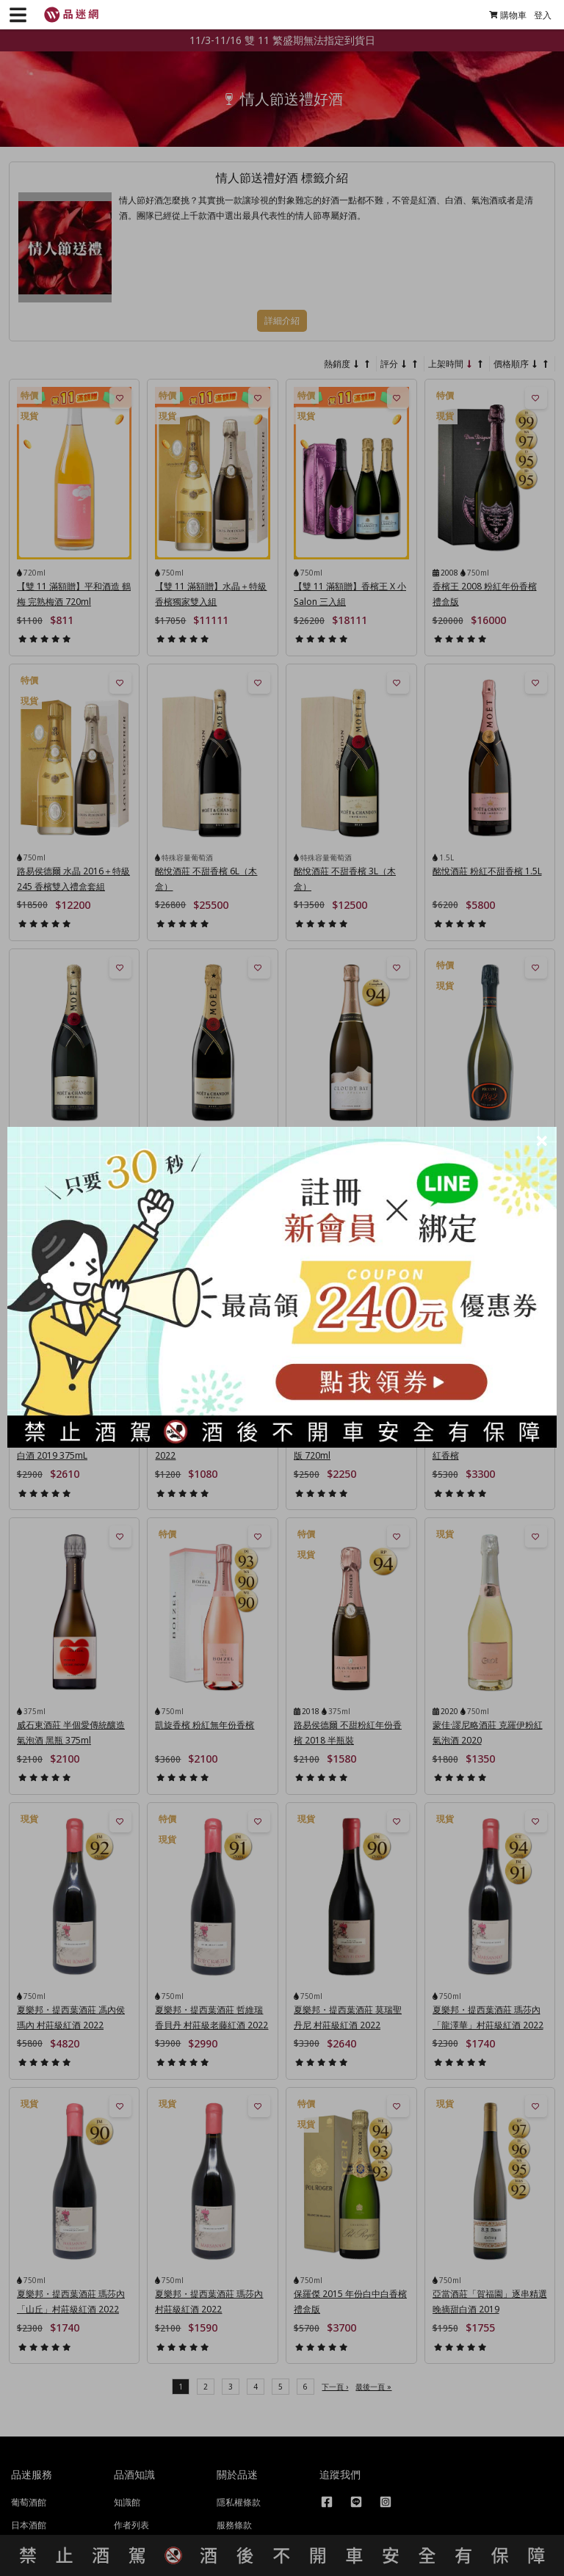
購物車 (502, 15)
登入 (537, 15)
